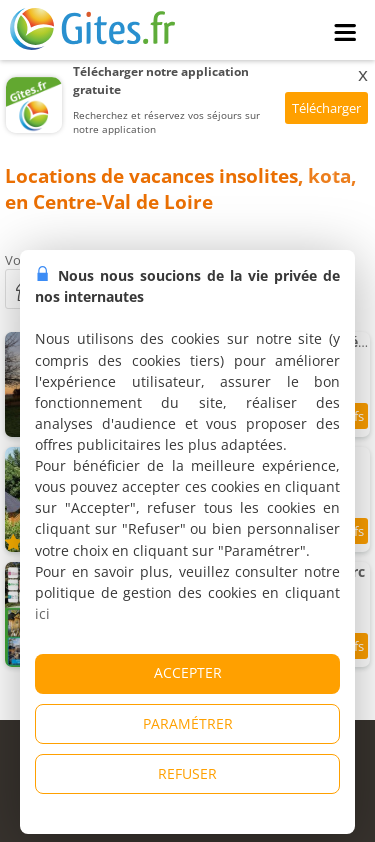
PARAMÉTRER (188, 723)
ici (42, 613)
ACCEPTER (188, 672)
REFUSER (187, 773)
